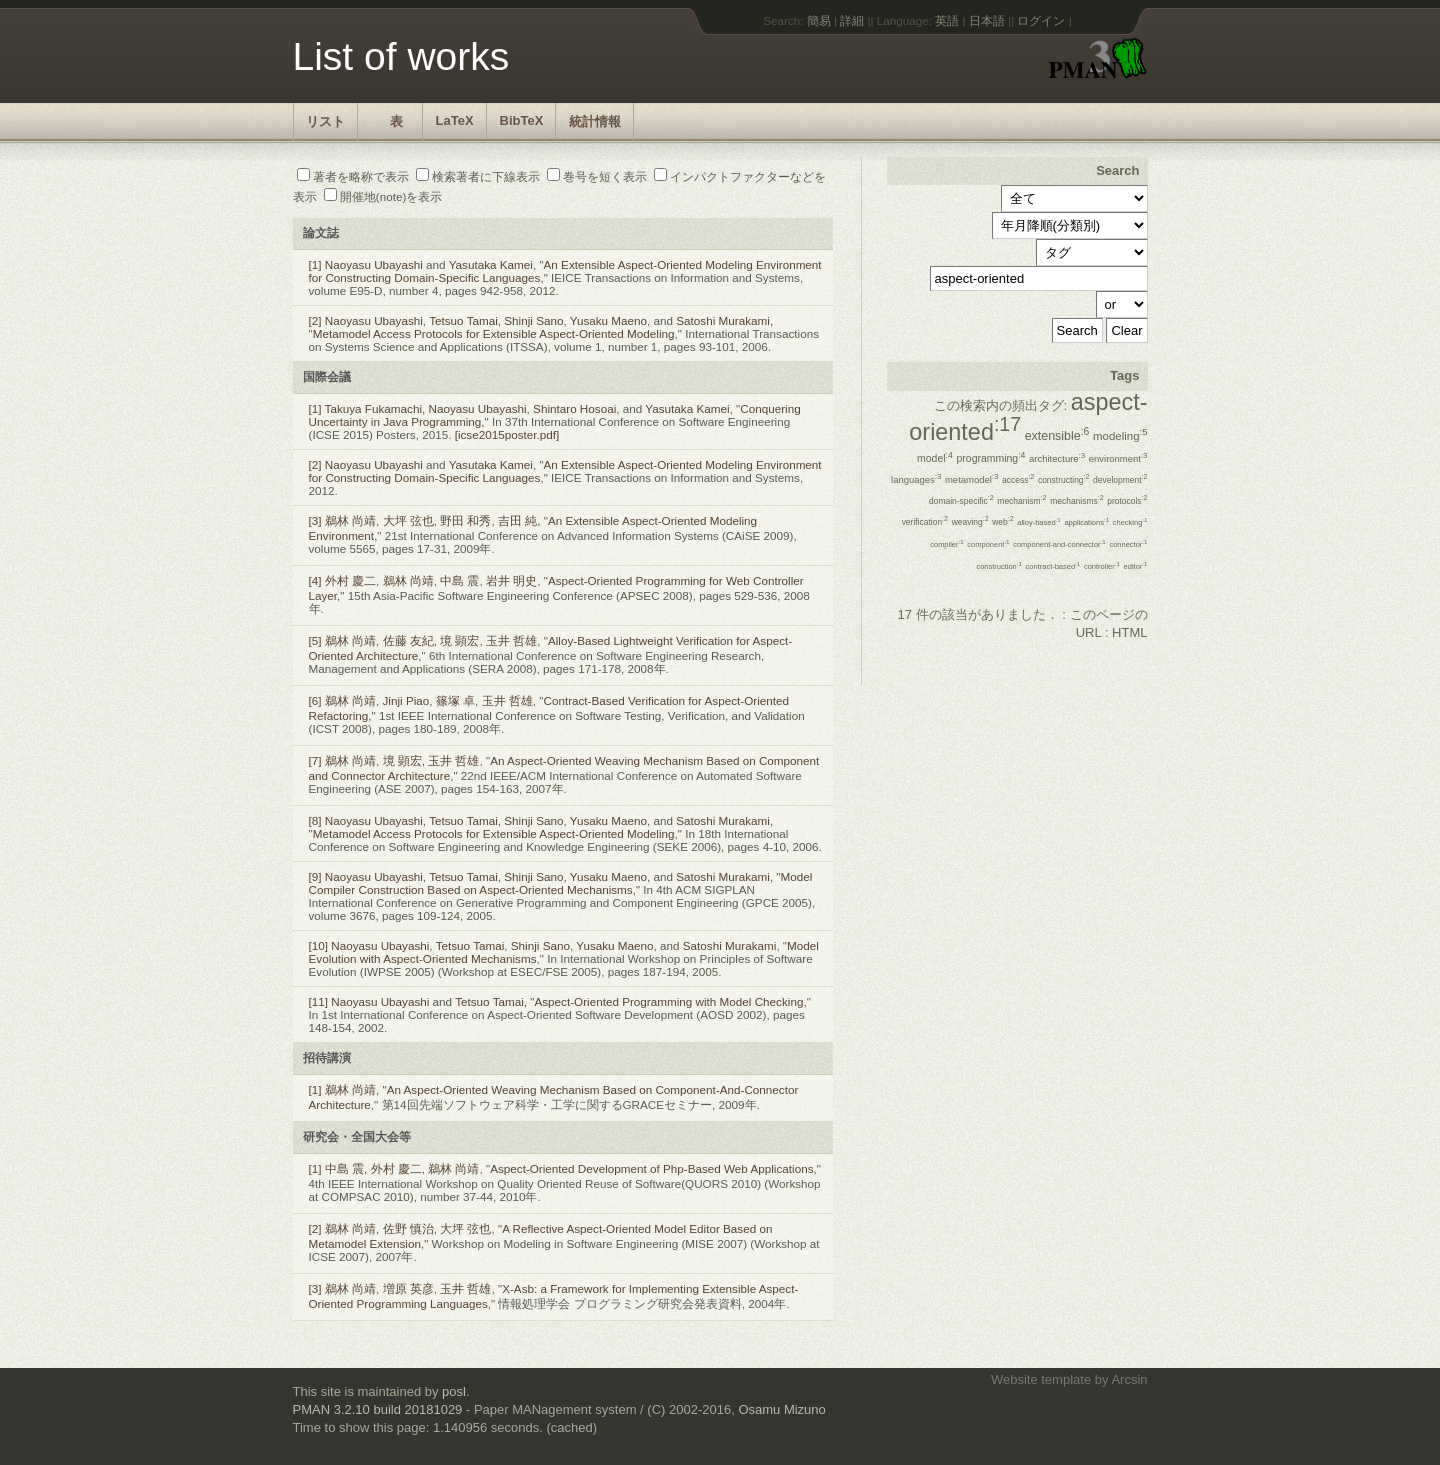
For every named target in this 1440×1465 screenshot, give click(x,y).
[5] (315, 640)
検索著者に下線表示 (478, 176)
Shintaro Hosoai (574, 408)
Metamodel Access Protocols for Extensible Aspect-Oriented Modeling (494, 333)
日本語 (987, 20)
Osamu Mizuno (781, 1409)
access (1018, 480)
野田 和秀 (465, 520)
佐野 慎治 (408, 1228)
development (1120, 480)
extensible (1057, 436)
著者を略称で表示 (353, 176)
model (935, 458)
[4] (315, 580)
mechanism (1021, 501)
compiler (947, 544)
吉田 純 (517, 520)
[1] (315, 264)
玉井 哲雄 (511, 640)
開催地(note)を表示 (383, 196)
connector (1128, 544)
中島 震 (459, 580)
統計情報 (595, 121)
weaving (970, 522)
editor (1136, 566)
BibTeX (522, 120)
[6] (315, 700)
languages (916, 479)
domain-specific (961, 501)
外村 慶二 (350, 580)
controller (1102, 566)
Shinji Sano (533, 320)
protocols (1127, 501)
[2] (315, 320)
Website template (1041, 1379)
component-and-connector (1059, 544)
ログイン (1041, 20)
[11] (319, 1001)
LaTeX (455, 120)
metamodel (971, 479)
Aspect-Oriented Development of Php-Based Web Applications (651, 1168)
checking (1130, 522)
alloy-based (1038, 522)
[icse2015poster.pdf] (507, 434)
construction (999, 566)
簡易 (819, 20)
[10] (319, 945)
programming (991, 458)
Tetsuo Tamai (463, 320)
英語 (947, 20)
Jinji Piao (406, 700)
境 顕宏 (459, 640)
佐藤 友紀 (408, 640)
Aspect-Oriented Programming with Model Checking (668, 1001)
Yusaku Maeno (608, 320)
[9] (315, 876)
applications (1086, 522)
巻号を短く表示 (597, 176)
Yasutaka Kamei (491, 264)
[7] (315, 760)
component (988, 544)
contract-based (1053, 566)
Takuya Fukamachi (373, 408)
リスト (325, 121)
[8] (315, 820)
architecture (1057, 458)
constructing (1064, 480)
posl (454, 1391)
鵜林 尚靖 (350, 520)
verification (925, 522)
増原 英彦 (408, 1288)
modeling (1120, 436)
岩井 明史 (511, 580)
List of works (401, 56)
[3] (315, 520)
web (1002, 522)
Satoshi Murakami (723, 320)
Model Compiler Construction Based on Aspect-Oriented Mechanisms (561, 883)
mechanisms (1076, 501)
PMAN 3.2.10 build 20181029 (378, 1409)
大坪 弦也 (408, 520)
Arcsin (1129, 1379)
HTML (1129, 632)
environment (1118, 458)
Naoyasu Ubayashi (374, 264)
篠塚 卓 (455, 700)
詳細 (852, 20)
